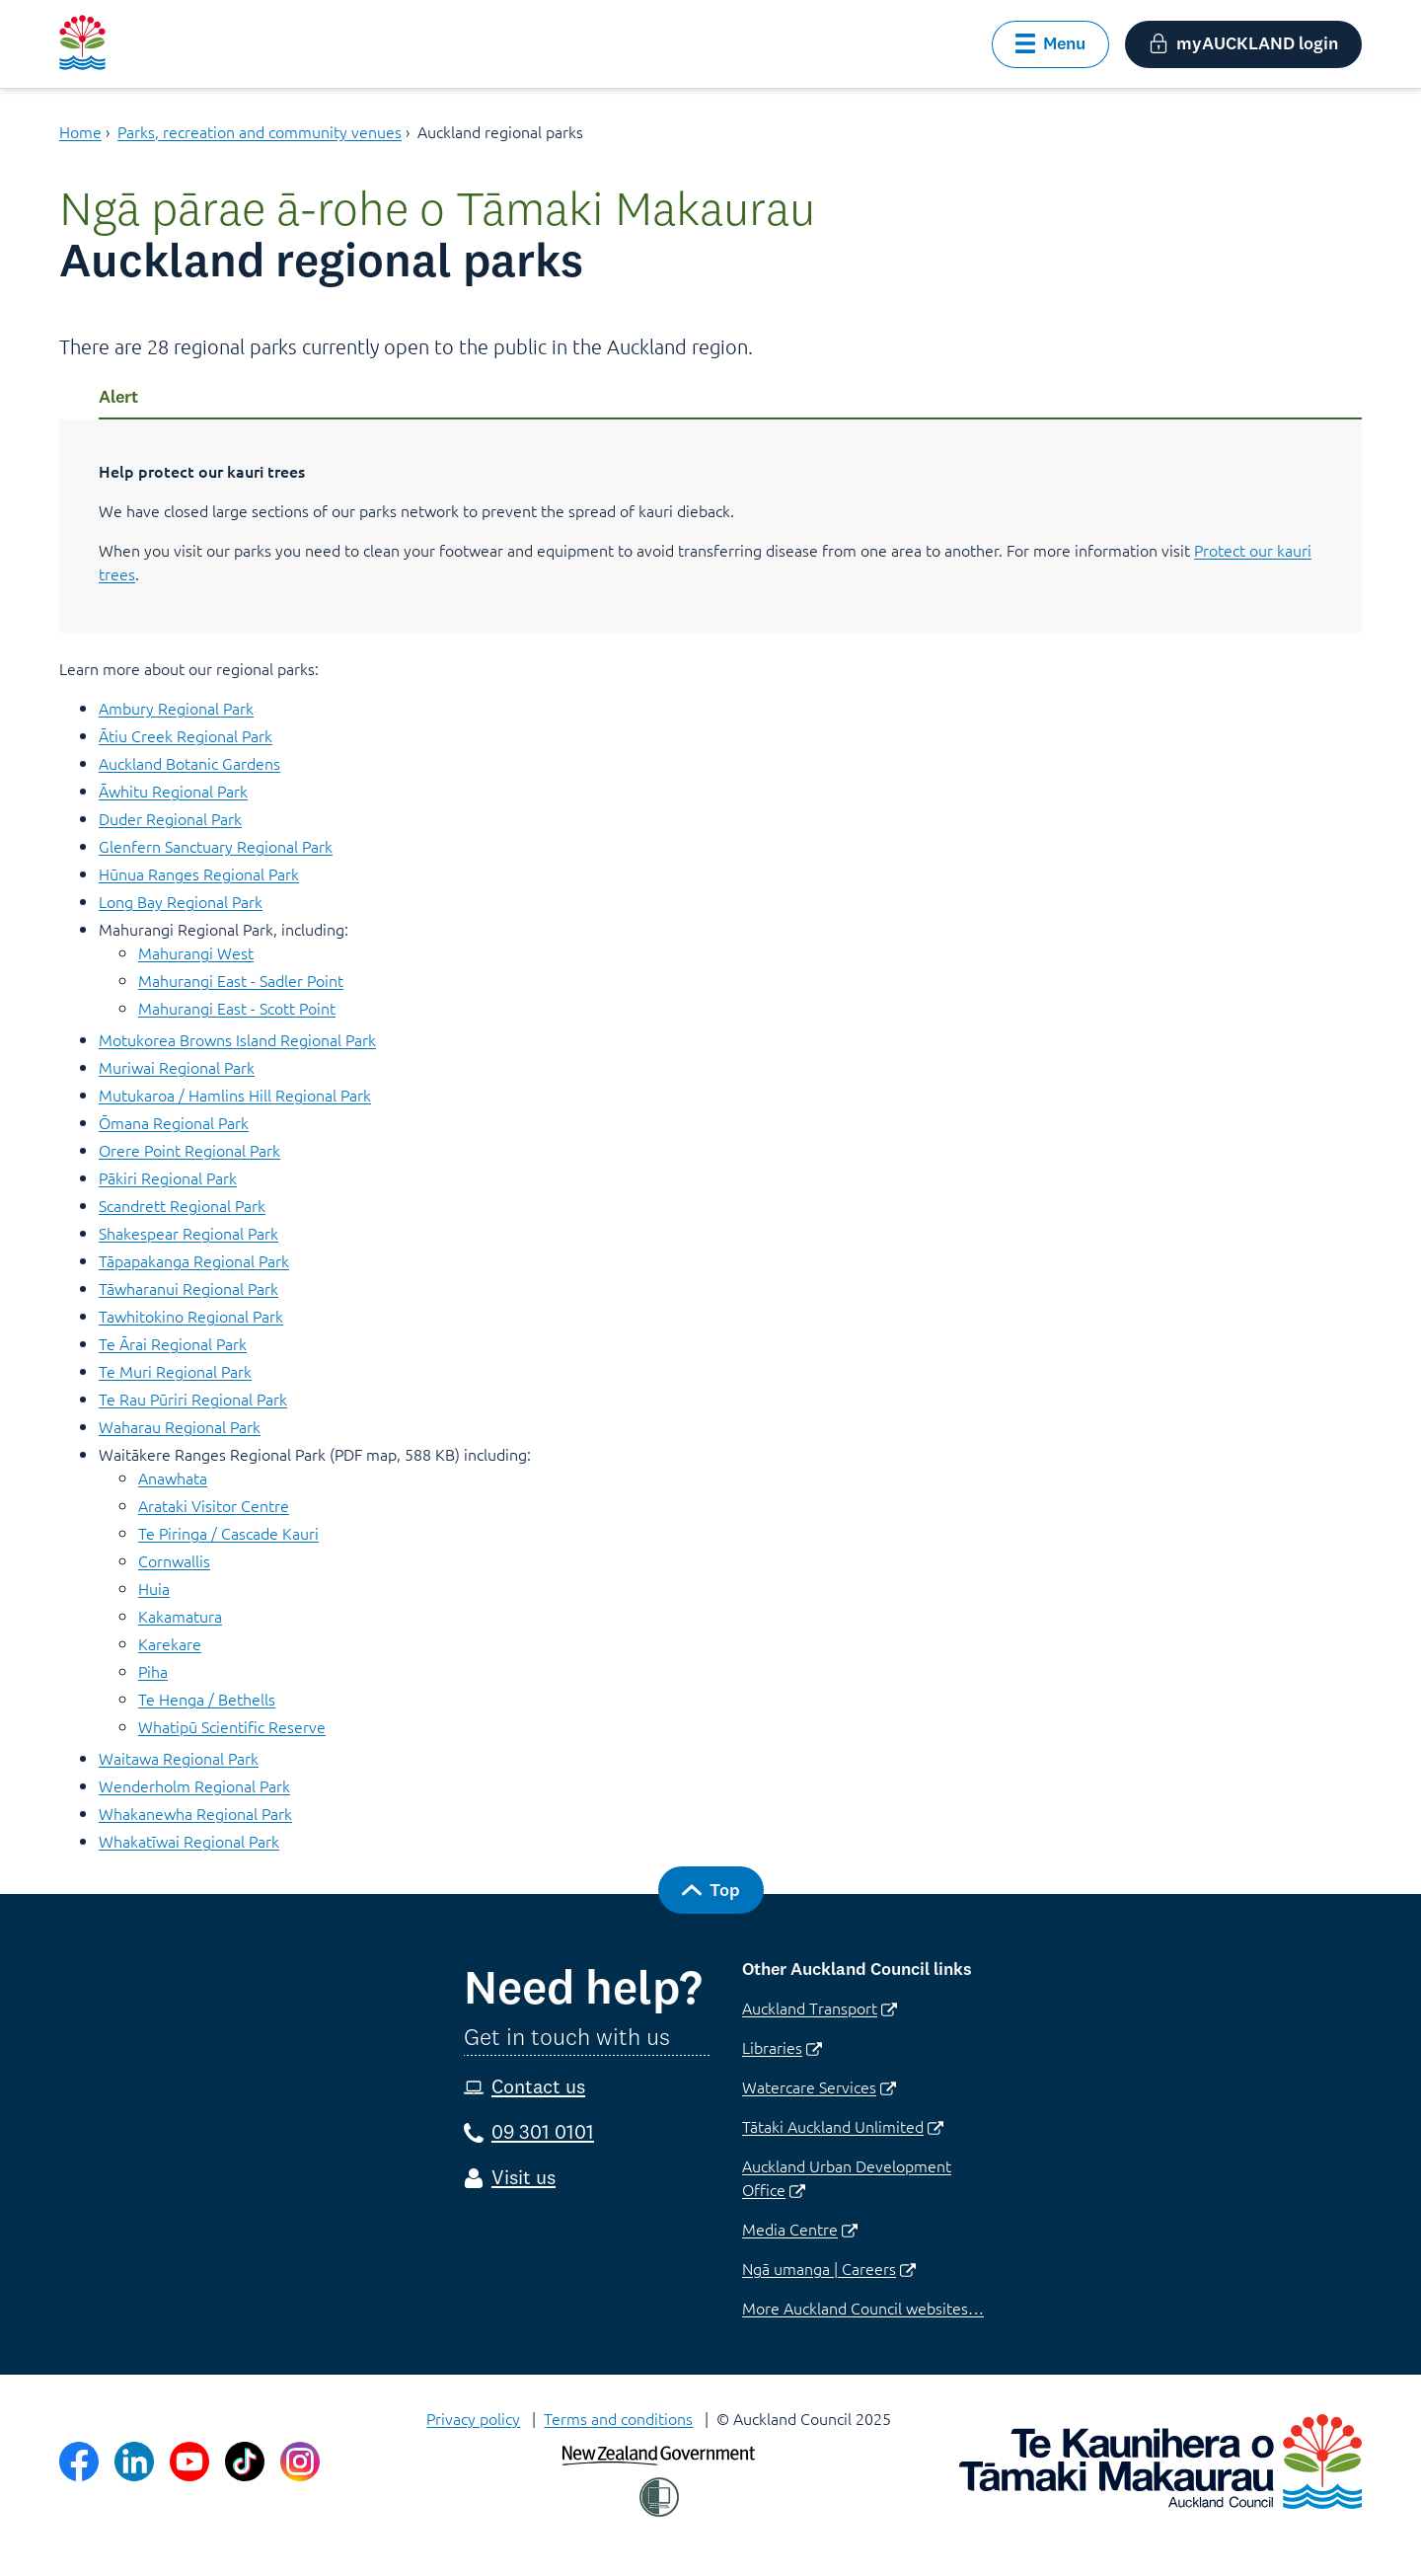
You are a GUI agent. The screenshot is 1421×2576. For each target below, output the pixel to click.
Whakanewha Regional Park (195, 1813)
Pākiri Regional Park (168, 1177)
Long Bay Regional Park (180, 901)
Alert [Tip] (118, 396)
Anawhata (172, 1477)
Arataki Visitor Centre (213, 1505)
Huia (154, 1588)
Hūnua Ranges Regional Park (199, 873)
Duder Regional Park (170, 818)
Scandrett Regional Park (182, 1205)
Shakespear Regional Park (188, 1233)
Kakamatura (180, 1616)
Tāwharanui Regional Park (188, 1288)
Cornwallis (174, 1560)
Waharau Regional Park (180, 1426)
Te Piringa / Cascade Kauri (228, 1533)
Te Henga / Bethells (206, 1698)
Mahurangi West (196, 952)
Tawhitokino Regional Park (191, 1315)
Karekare (169, 1643)
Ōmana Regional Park (174, 1122)
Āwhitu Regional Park (173, 790)
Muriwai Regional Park (177, 1067)
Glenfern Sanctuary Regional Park (216, 846)
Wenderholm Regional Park (194, 1785)
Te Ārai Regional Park (173, 1343)
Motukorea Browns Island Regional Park (237, 1039)
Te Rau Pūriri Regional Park (193, 1398)
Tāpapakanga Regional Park (194, 1260)
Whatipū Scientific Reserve (232, 1726)
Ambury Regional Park (176, 708)
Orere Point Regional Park (189, 1150)
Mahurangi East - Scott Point (237, 1008)
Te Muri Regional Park (175, 1371)
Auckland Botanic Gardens (189, 763)
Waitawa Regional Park (179, 1758)
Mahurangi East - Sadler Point (240, 980)
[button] (1050, 44)
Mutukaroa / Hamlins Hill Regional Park (235, 1094)
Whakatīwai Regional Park (189, 1841)
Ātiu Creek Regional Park (185, 735)
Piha (153, 1671)
